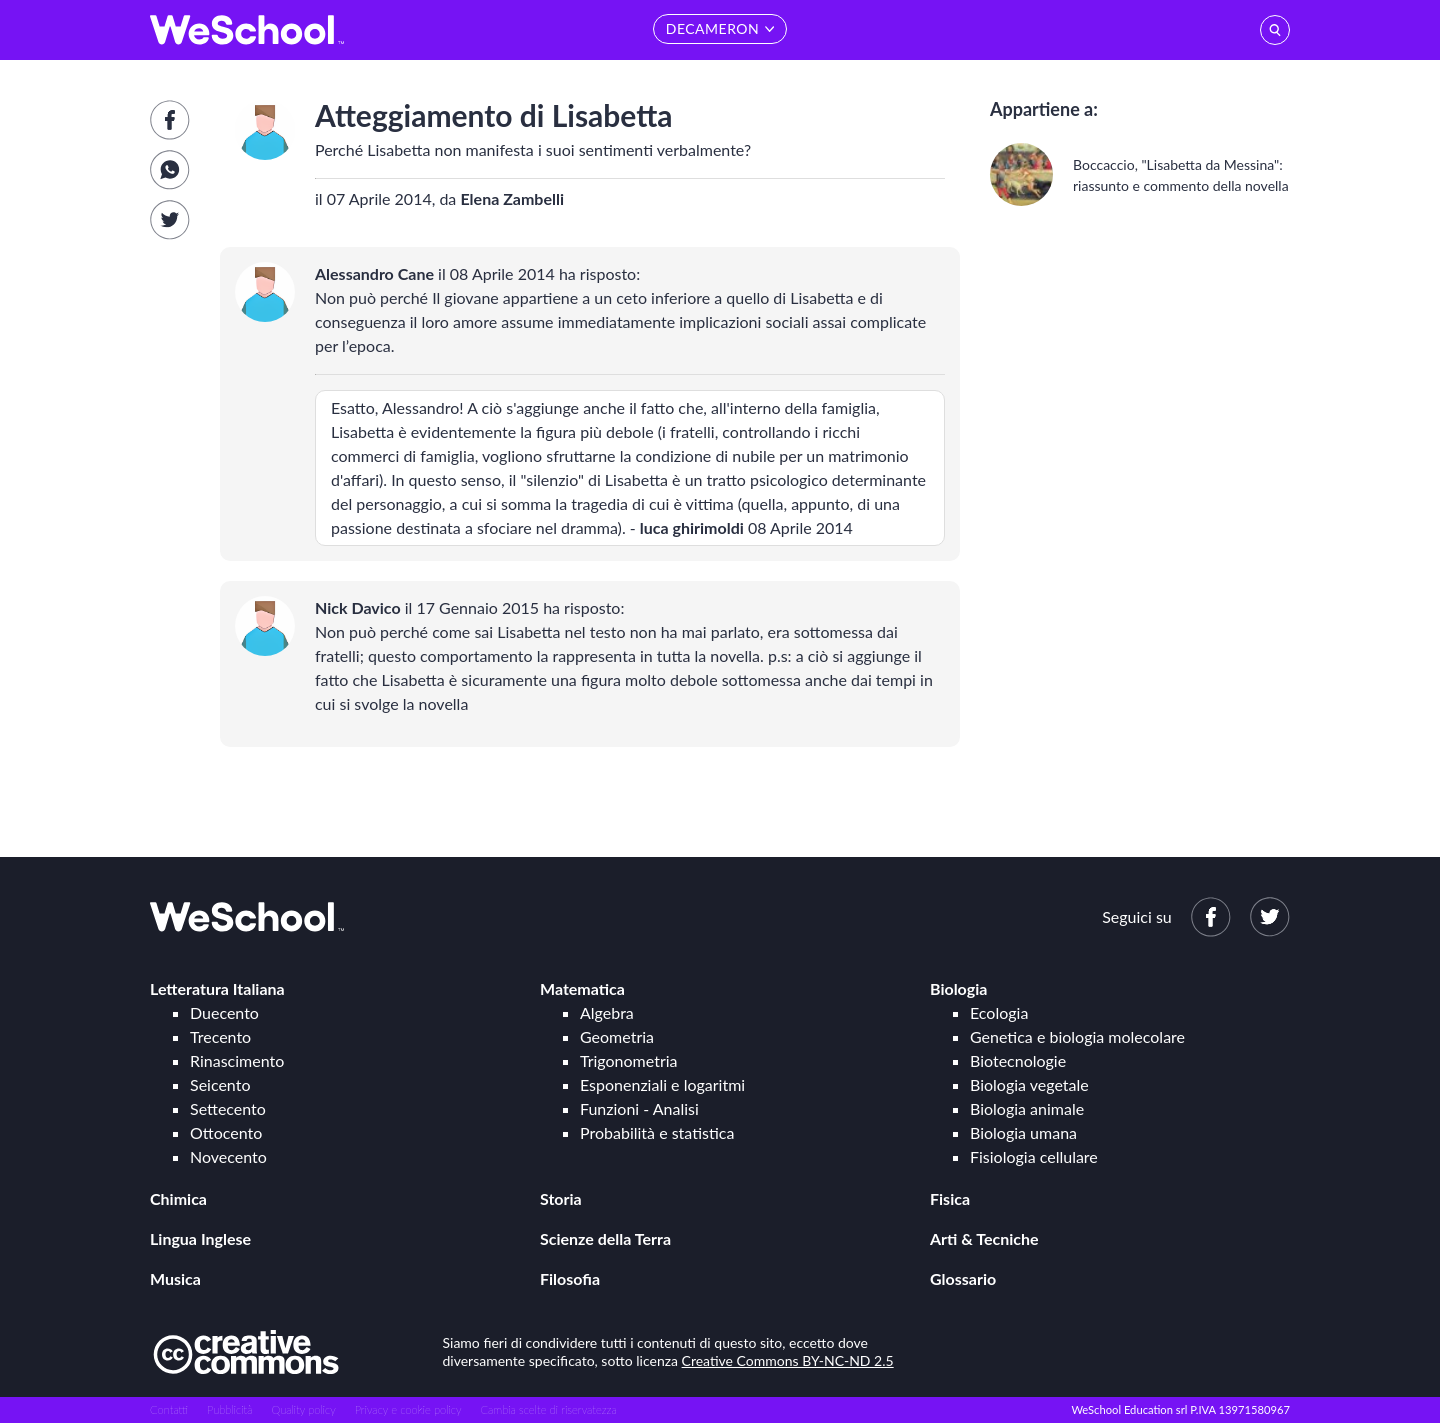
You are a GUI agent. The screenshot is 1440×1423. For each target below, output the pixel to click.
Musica (175, 1278)
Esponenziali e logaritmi (662, 1084)
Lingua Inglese (200, 1238)
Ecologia (999, 1012)
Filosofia (570, 1278)
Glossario (963, 1278)
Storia (561, 1198)
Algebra (607, 1012)
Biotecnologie (1018, 1060)
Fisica (950, 1198)
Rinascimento (237, 1060)
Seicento (220, 1084)
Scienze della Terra (605, 1238)
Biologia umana (1023, 1132)
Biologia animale (1027, 1108)
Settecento (228, 1108)
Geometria (617, 1036)
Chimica (178, 1198)
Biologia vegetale (1029, 1084)
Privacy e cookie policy (408, 1409)
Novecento (228, 1156)
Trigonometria (629, 1060)
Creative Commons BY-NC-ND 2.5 (788, 1360)
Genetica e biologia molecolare (1077, 1036)
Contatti (169, 1409)
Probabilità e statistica (657, 1132)
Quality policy (303, 1409)
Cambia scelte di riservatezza (548, 1409)
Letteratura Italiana (217, 988)
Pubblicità (230, 1409)
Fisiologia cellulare (1034, 1156)
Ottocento (226, 1132)
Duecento (224, 1012)
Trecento (220, 1036)
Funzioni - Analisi (639, 1108)
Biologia (958, 988)
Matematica (582, 988)
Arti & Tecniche (984, 1238)
